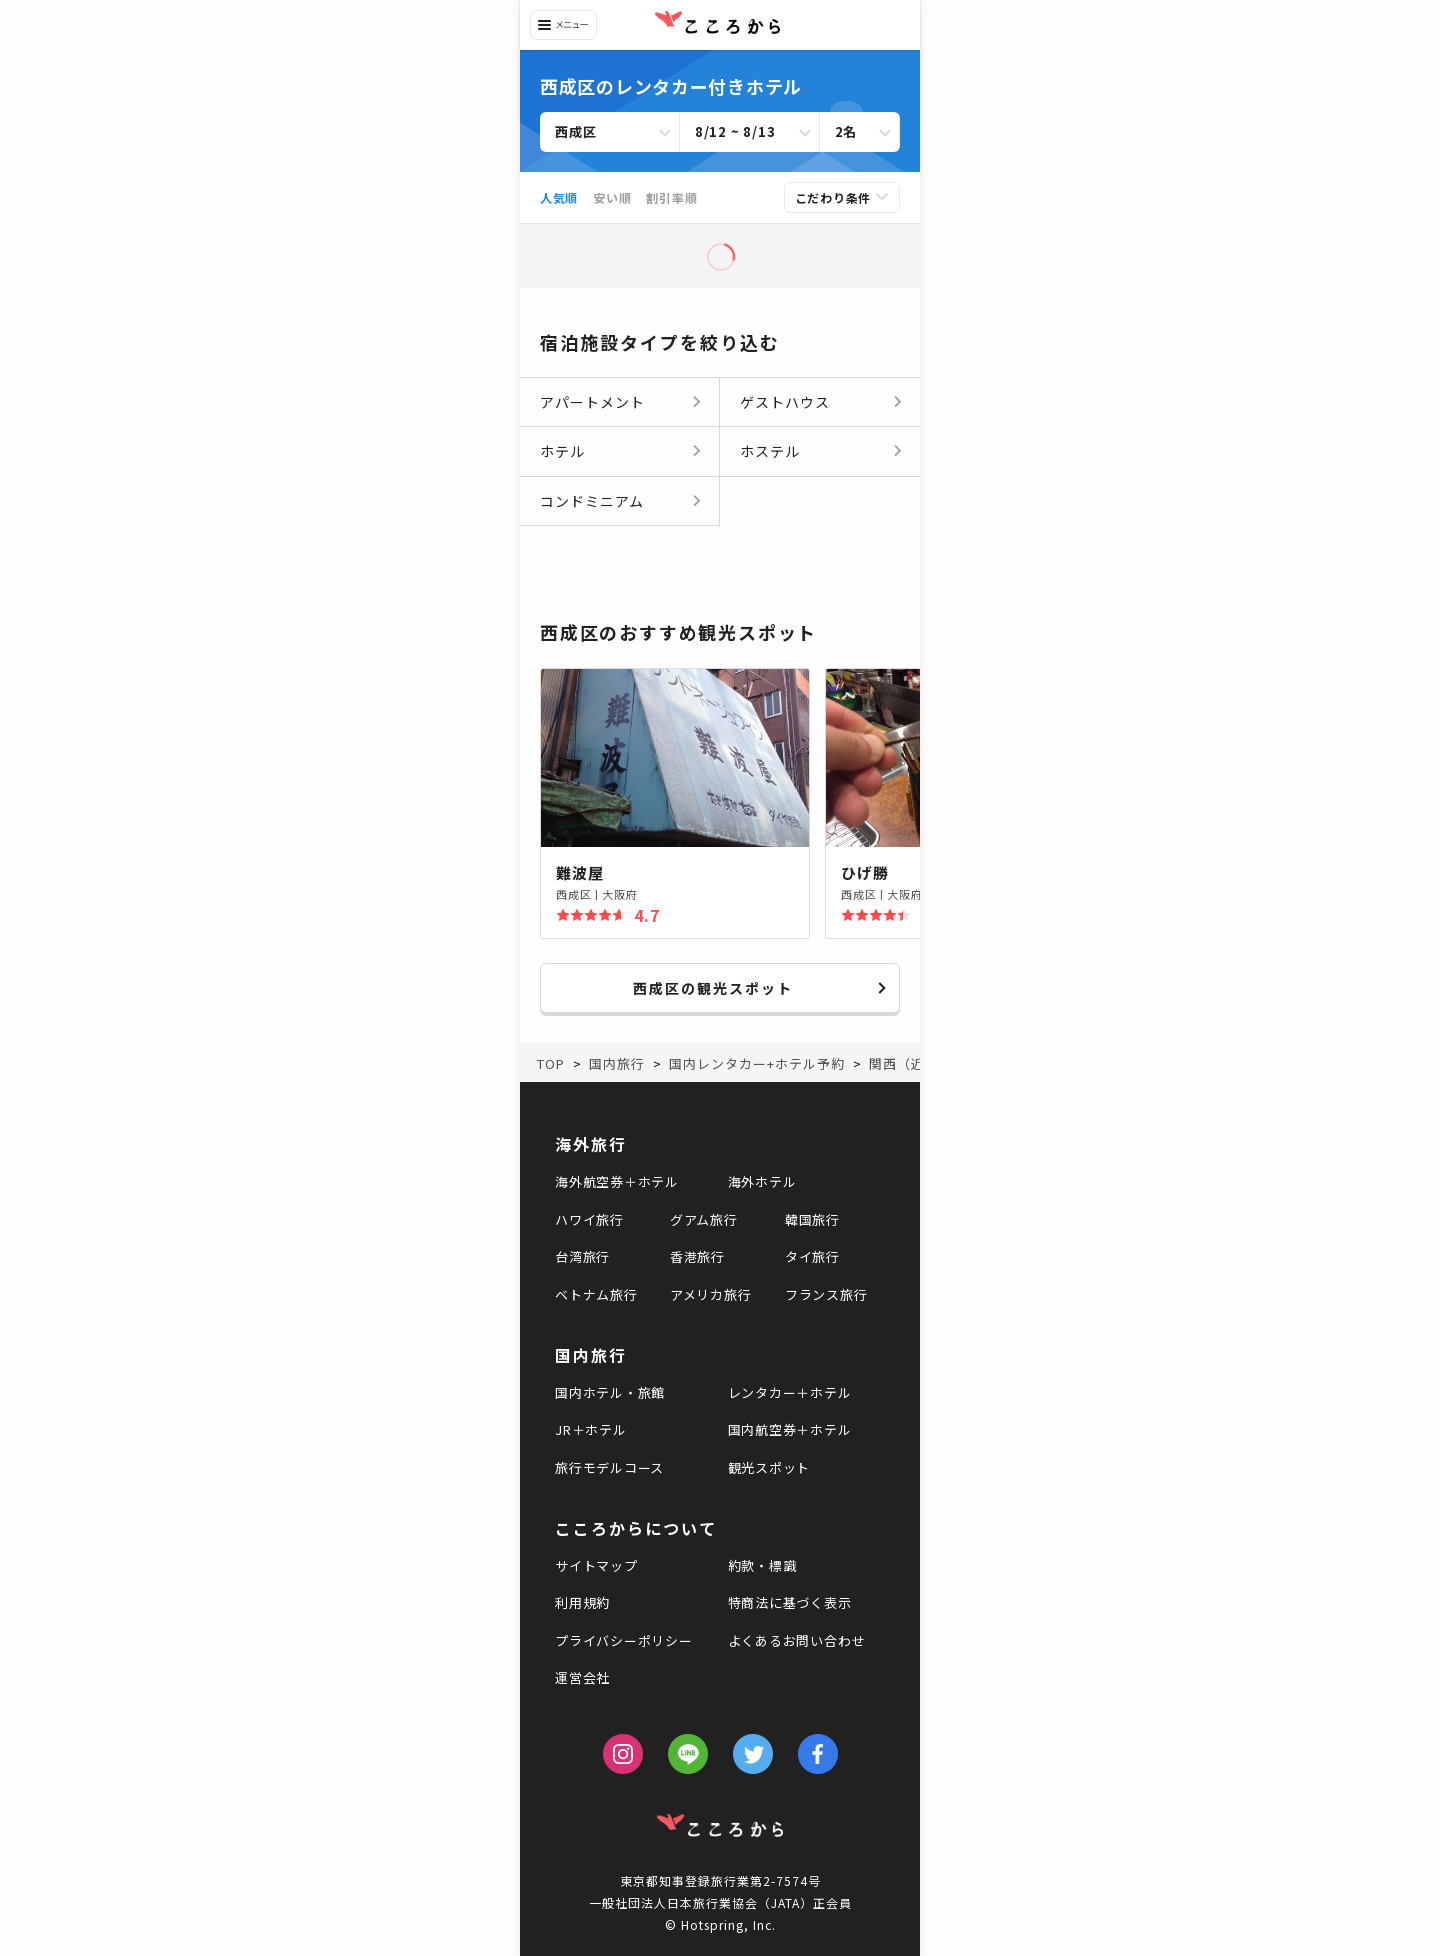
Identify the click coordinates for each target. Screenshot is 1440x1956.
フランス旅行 (826, 1294)
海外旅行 (591, 1144)
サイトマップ (596, 1565)
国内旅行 (591, 1355)
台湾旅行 (582, 1256)
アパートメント (592, 402)
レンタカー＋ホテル (790, 1392)
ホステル (770, 451)
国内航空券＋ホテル (790, 1429)
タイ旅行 (812, 1256)
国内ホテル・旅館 (610, 1392)
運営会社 (582, 1677)
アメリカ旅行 (711, 1294)
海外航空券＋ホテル (617, 1181)
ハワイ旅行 (589, 1219)
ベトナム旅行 (596, 1294)
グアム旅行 (704, 1219)
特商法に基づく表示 (790, 1602)
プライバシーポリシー (624, 1640)
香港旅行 (697, 1256)
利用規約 (582, 1602)
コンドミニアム (592, 501)
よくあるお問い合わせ (797, 1640)
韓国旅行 (812, 1219)
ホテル (562, 451)
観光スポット (769, 1467)
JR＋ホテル (591, 1429)
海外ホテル (762, 1181)
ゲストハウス (785, 402)
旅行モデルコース (609, 1467)
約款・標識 (762, 1565)
